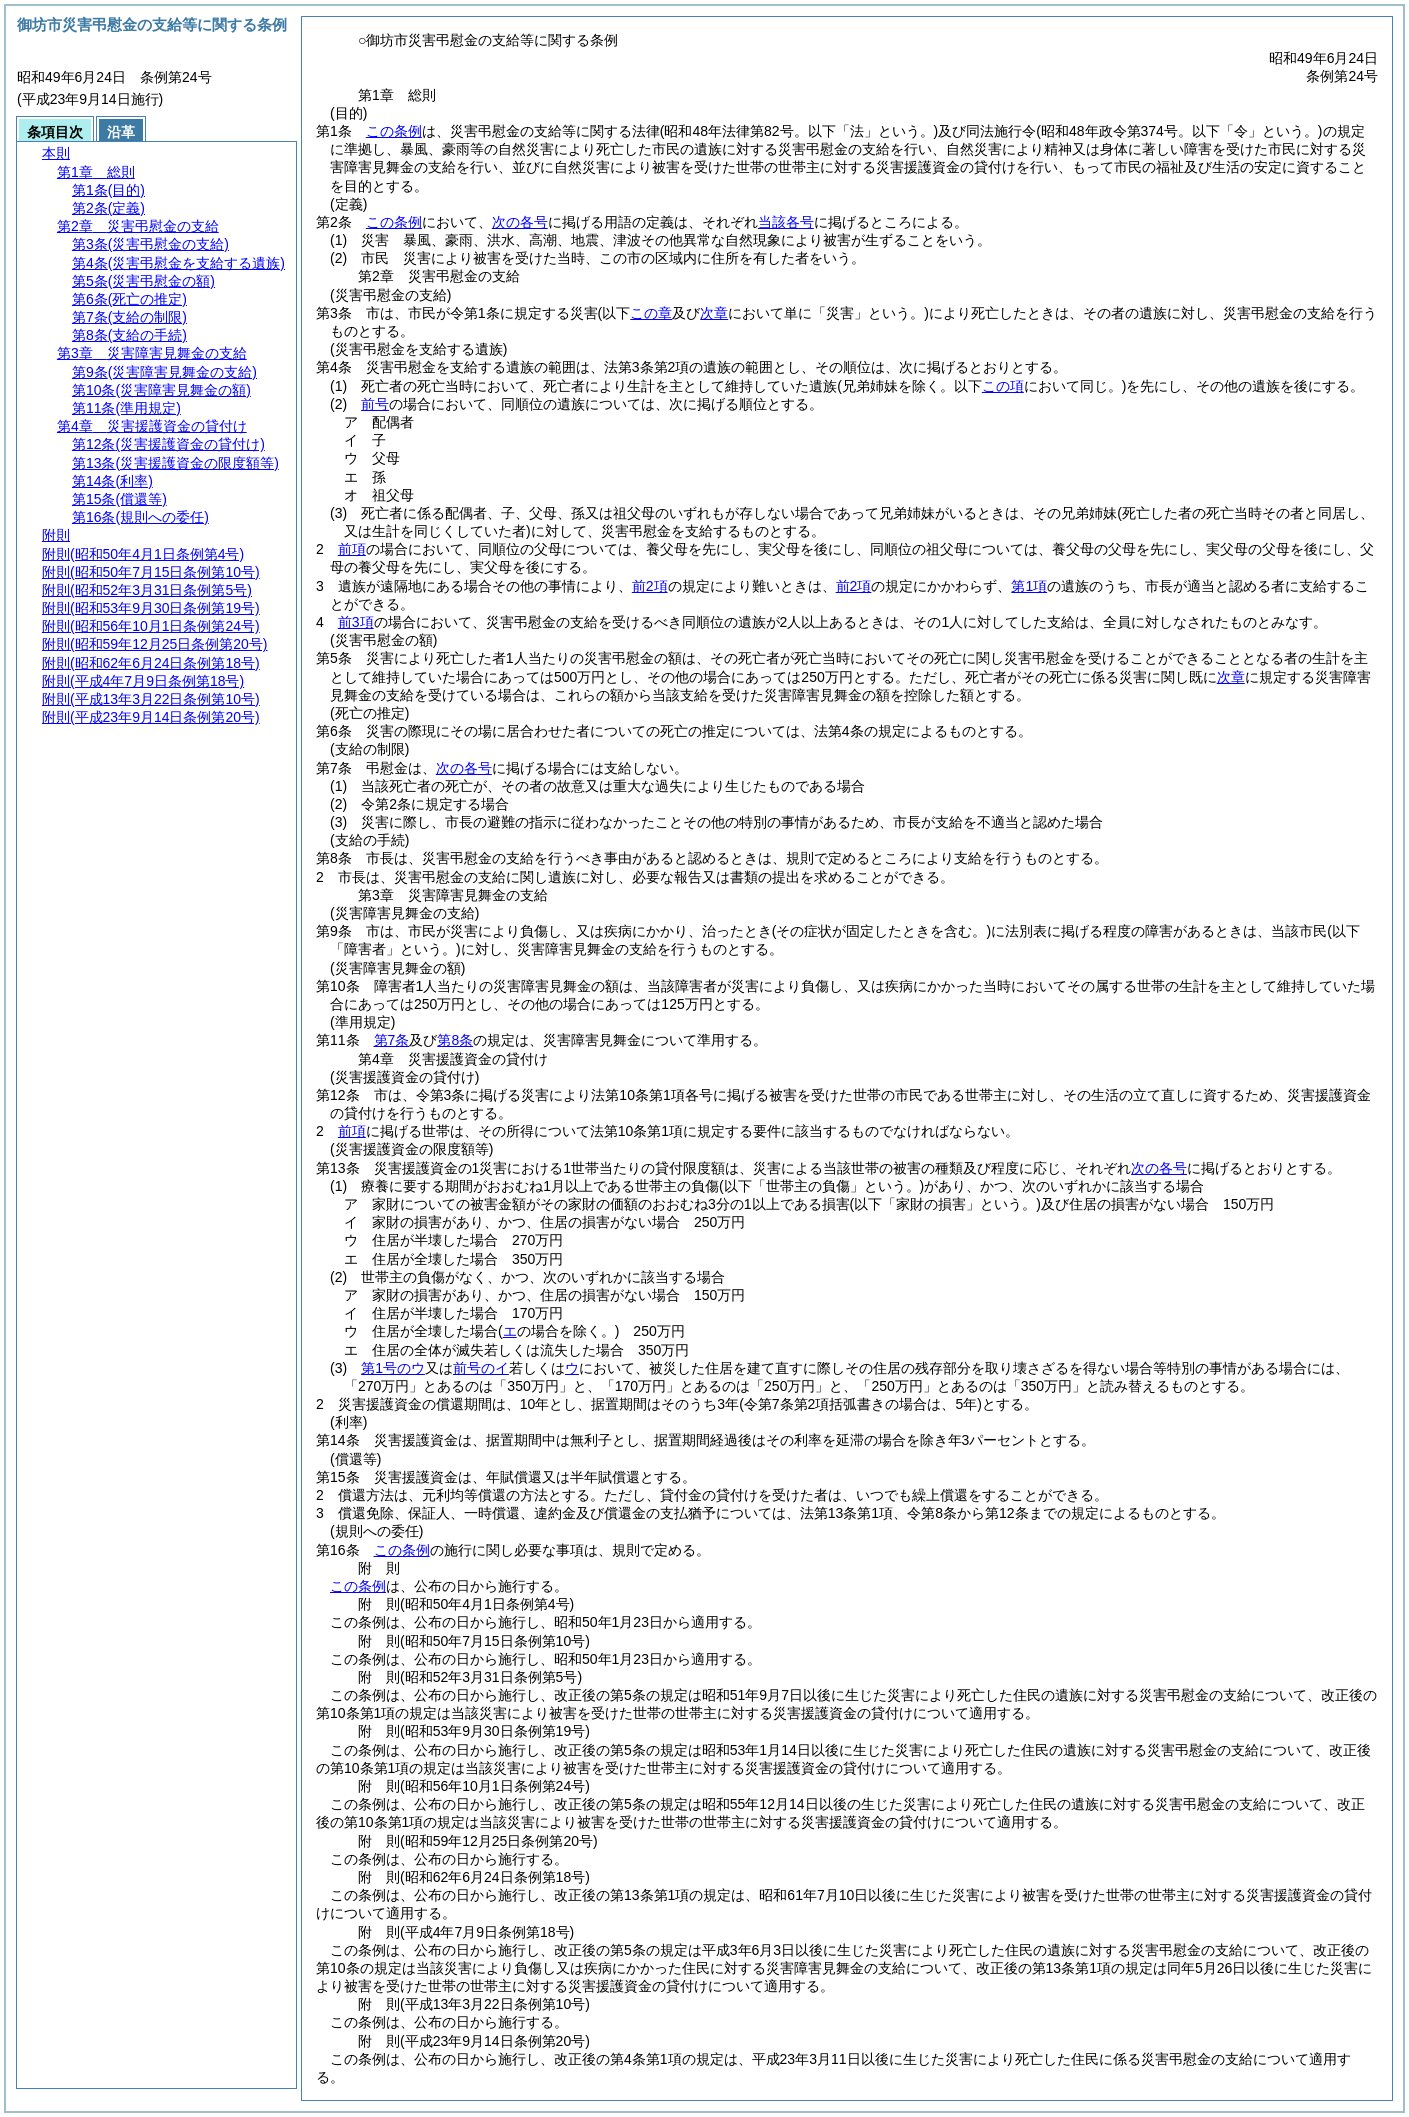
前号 (375, 404)
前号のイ (481, 1368)
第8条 (455, 1040)
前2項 (650, 586)
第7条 (392, 1040)
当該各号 (786, 222)
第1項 (1029, 586)
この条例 (394, 131)
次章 (1231, 677)
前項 (352, 549)
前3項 (356, 622)
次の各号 (520, 222)
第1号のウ (393, 1368)
